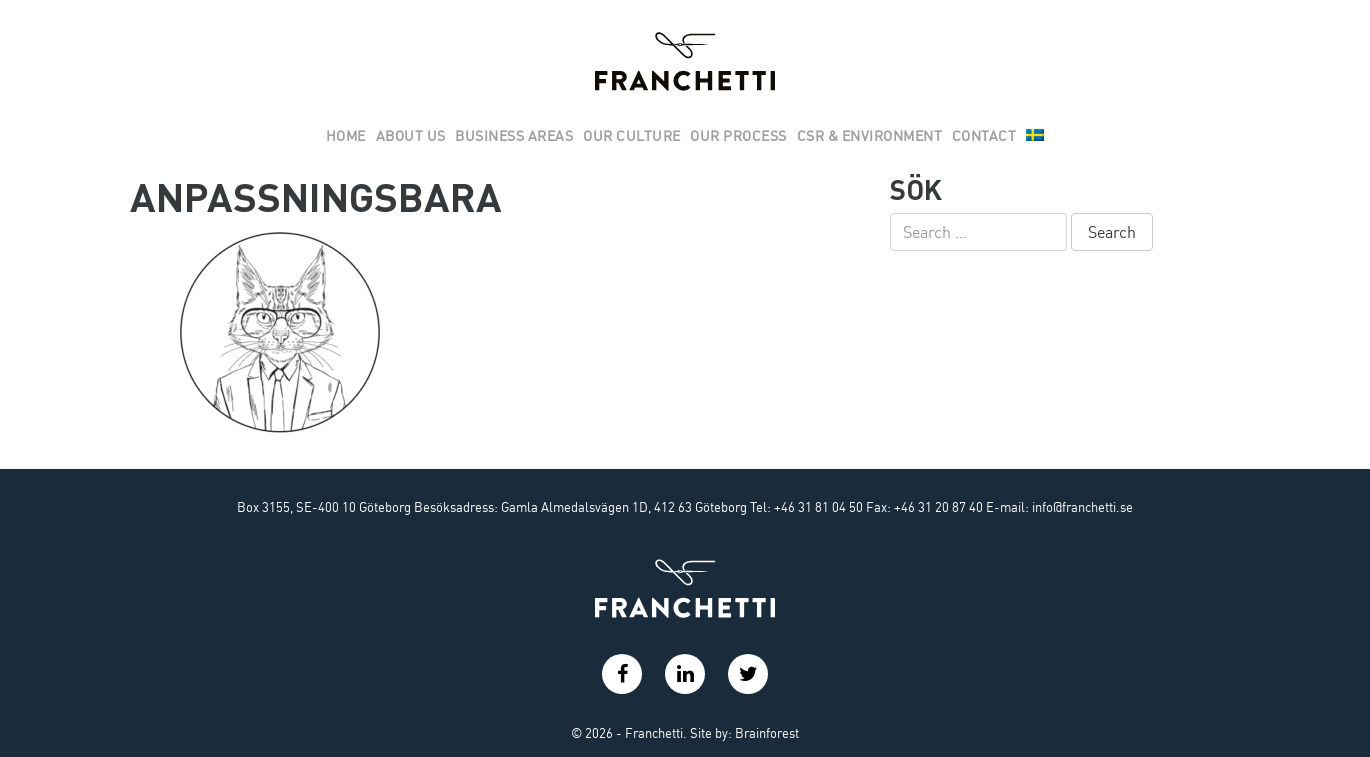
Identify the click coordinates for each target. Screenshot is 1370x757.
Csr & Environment (870, 136)
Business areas (514, 136)
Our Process (738, 136)
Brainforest (767, 733)
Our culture (632, 136)
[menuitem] (1035, 137)
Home (346, 136)
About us (411, 136)
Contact (984, 136)
